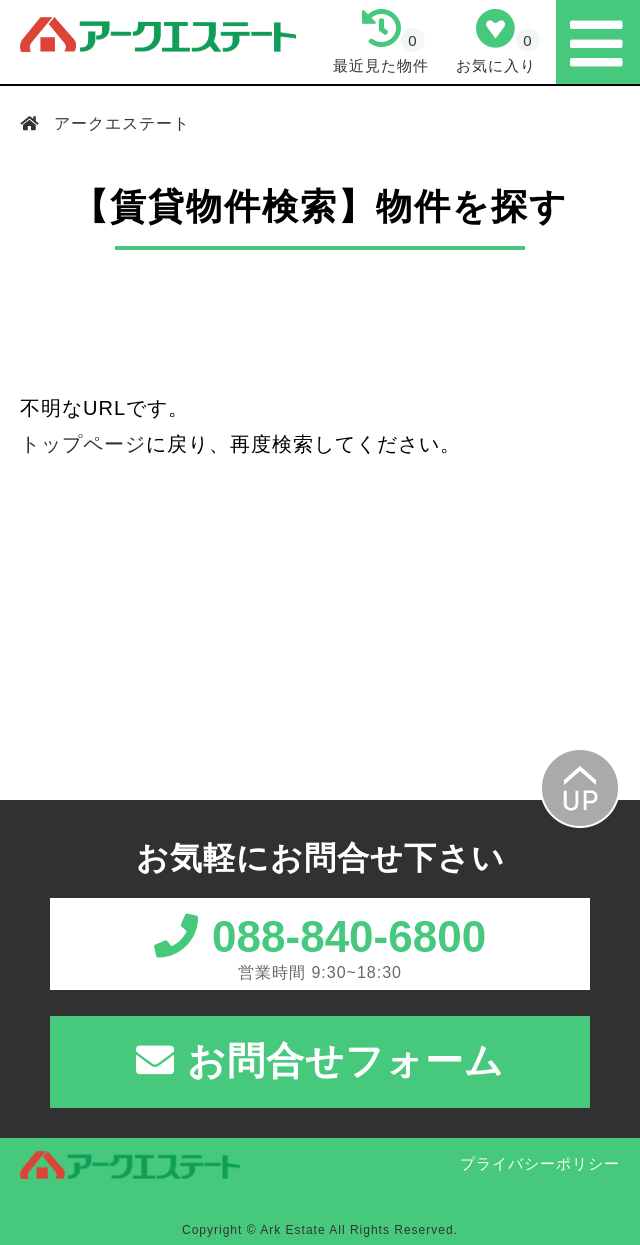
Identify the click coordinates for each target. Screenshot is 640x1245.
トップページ (83, 444)
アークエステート (119, 123)
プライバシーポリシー (540, 1163)
